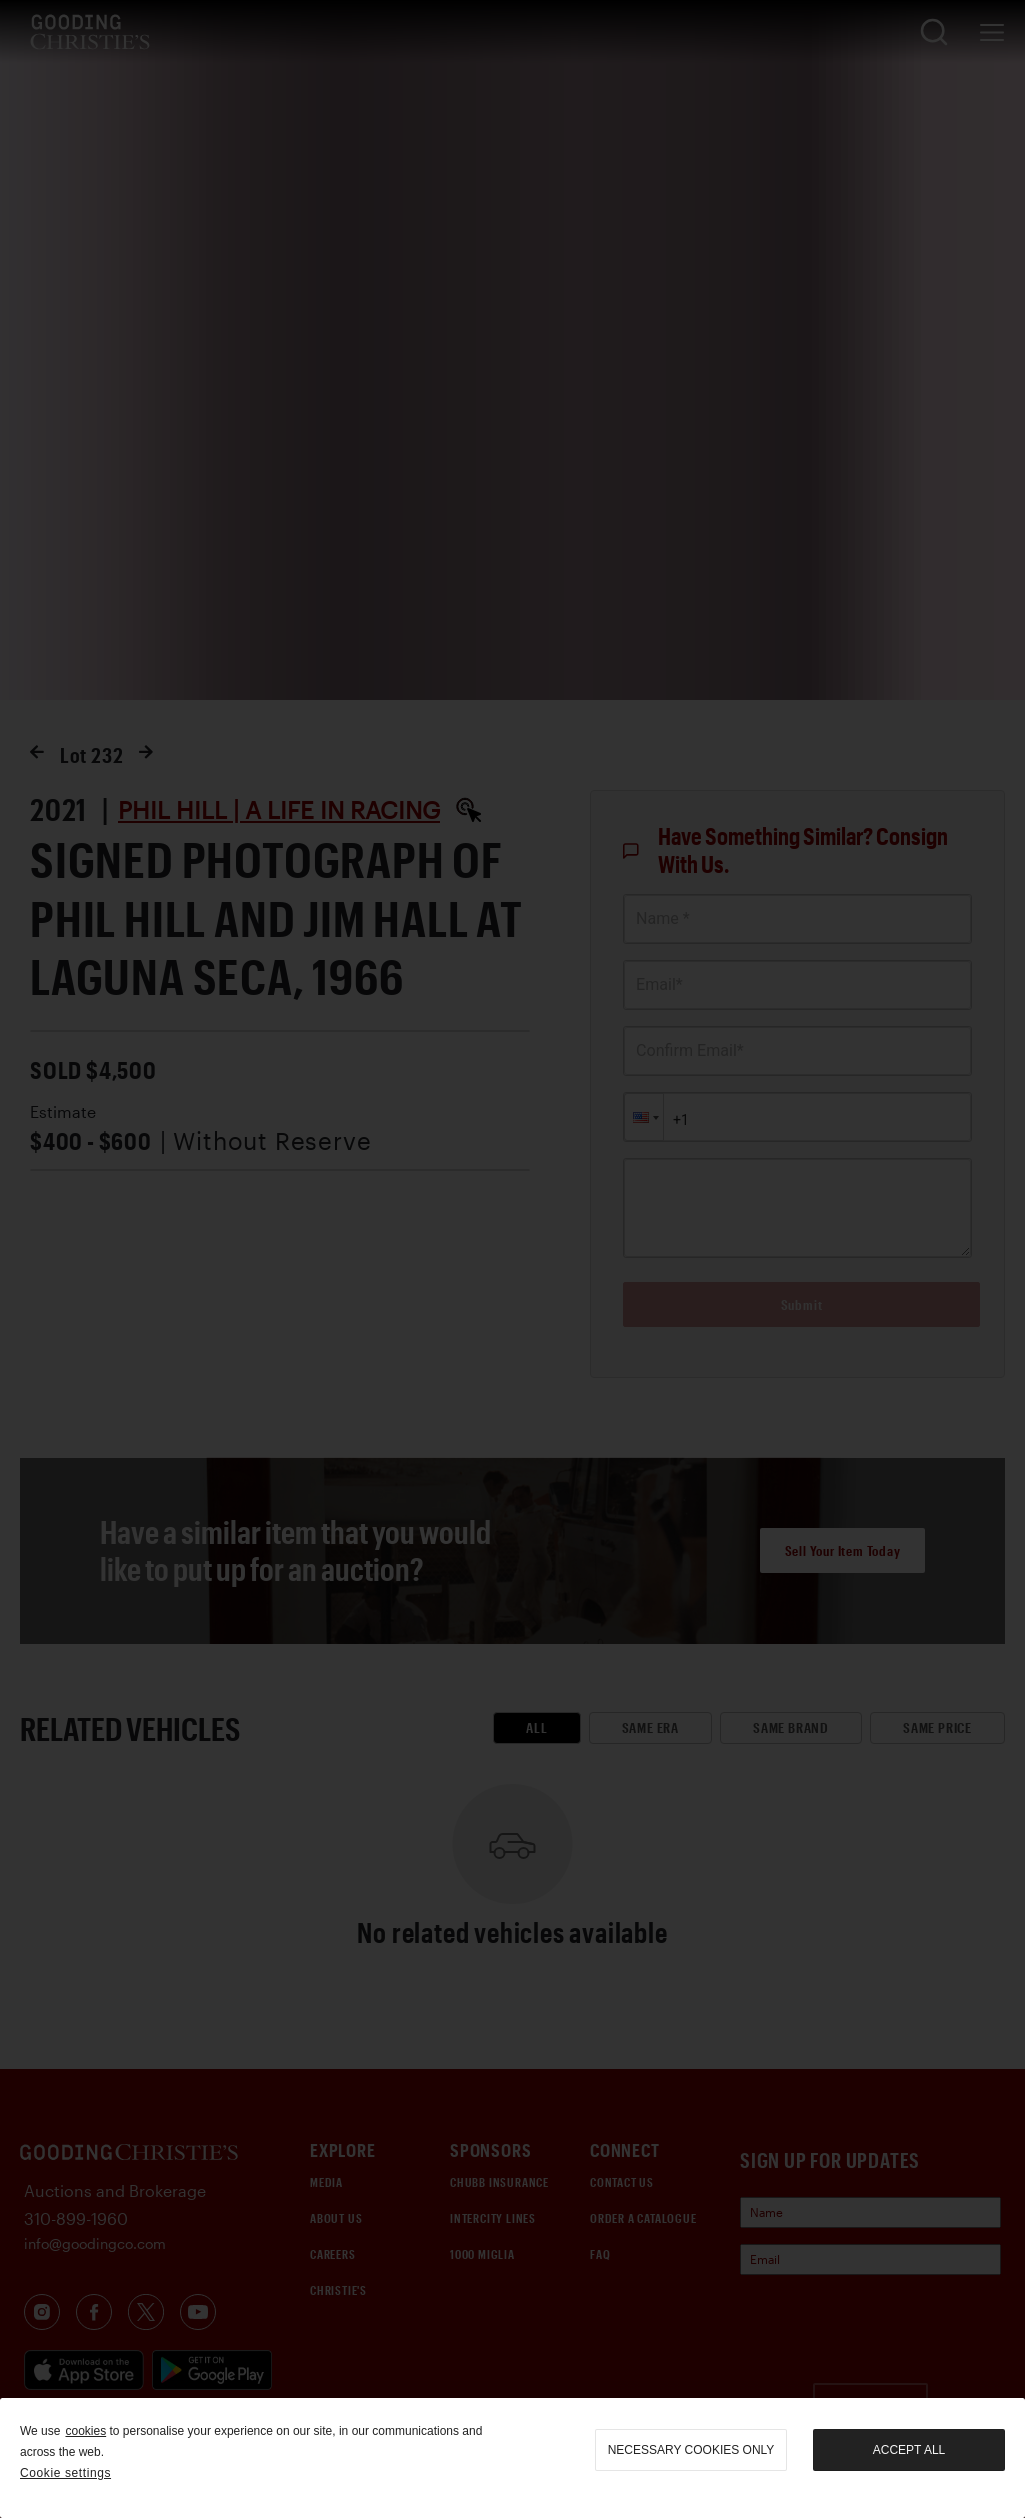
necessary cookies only (691, 2450)
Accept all (909, 2450)
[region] (512, 2458)
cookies (85, 2431)
